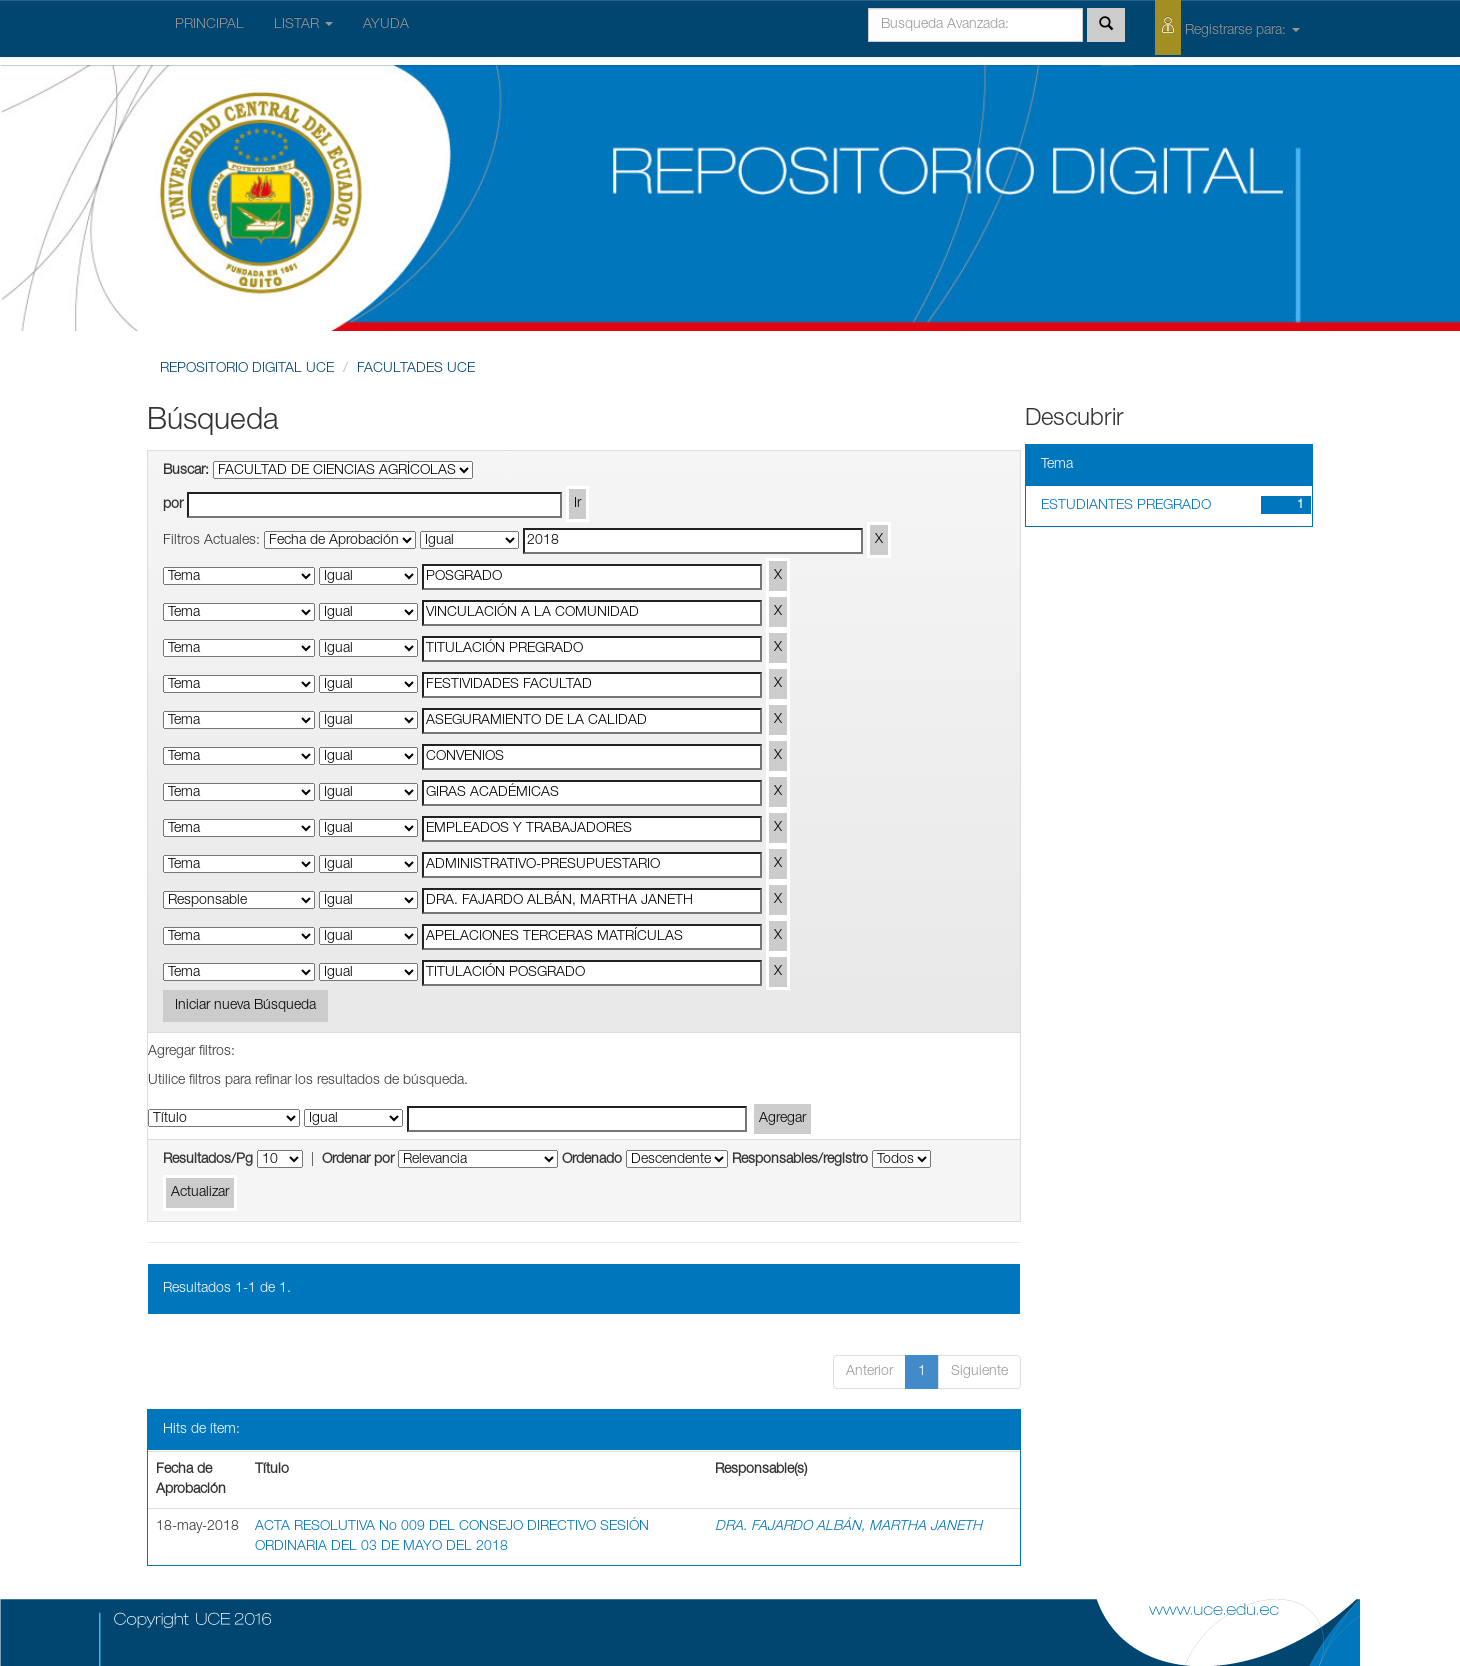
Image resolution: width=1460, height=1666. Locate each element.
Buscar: (186, 471)
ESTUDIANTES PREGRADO (1126, 506)
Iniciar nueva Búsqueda (245, 1006)
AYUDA (386, 25)
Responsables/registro (800, 1160)
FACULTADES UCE (416, 369)
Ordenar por (358, 1160)
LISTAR (303, 25)
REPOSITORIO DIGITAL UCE (247, 369)
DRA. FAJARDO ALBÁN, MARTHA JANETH (848, 1527)
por (173, 505)
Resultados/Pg (208, 1160)
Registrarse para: (1227, 27)
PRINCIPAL (209, 25)
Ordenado (592, 1160)
